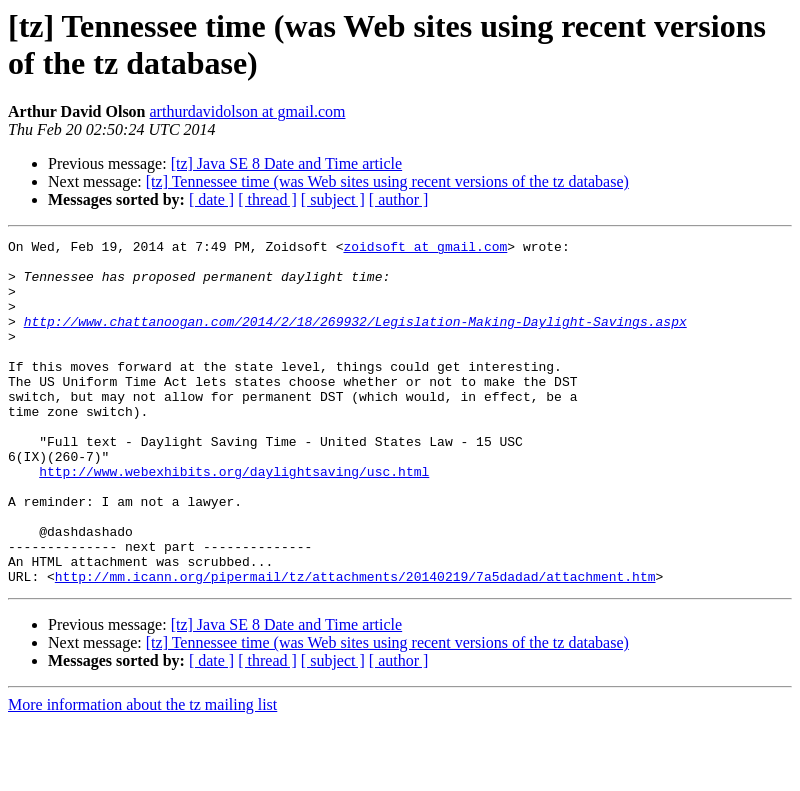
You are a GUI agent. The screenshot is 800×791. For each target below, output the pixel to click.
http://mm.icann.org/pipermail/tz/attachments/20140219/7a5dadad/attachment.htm (355, 645)
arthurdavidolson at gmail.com (248, 111)
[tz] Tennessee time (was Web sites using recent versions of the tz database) (387, 181)
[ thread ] (267, 199)
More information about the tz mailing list (142, 773)
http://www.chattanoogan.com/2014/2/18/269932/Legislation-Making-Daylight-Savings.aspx (355, 339)
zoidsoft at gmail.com (425, 249)
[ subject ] (333, 199)
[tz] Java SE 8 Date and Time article (287, 163)
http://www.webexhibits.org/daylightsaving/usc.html (234, 519)
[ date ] (211, 199)
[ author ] (399, 199)
